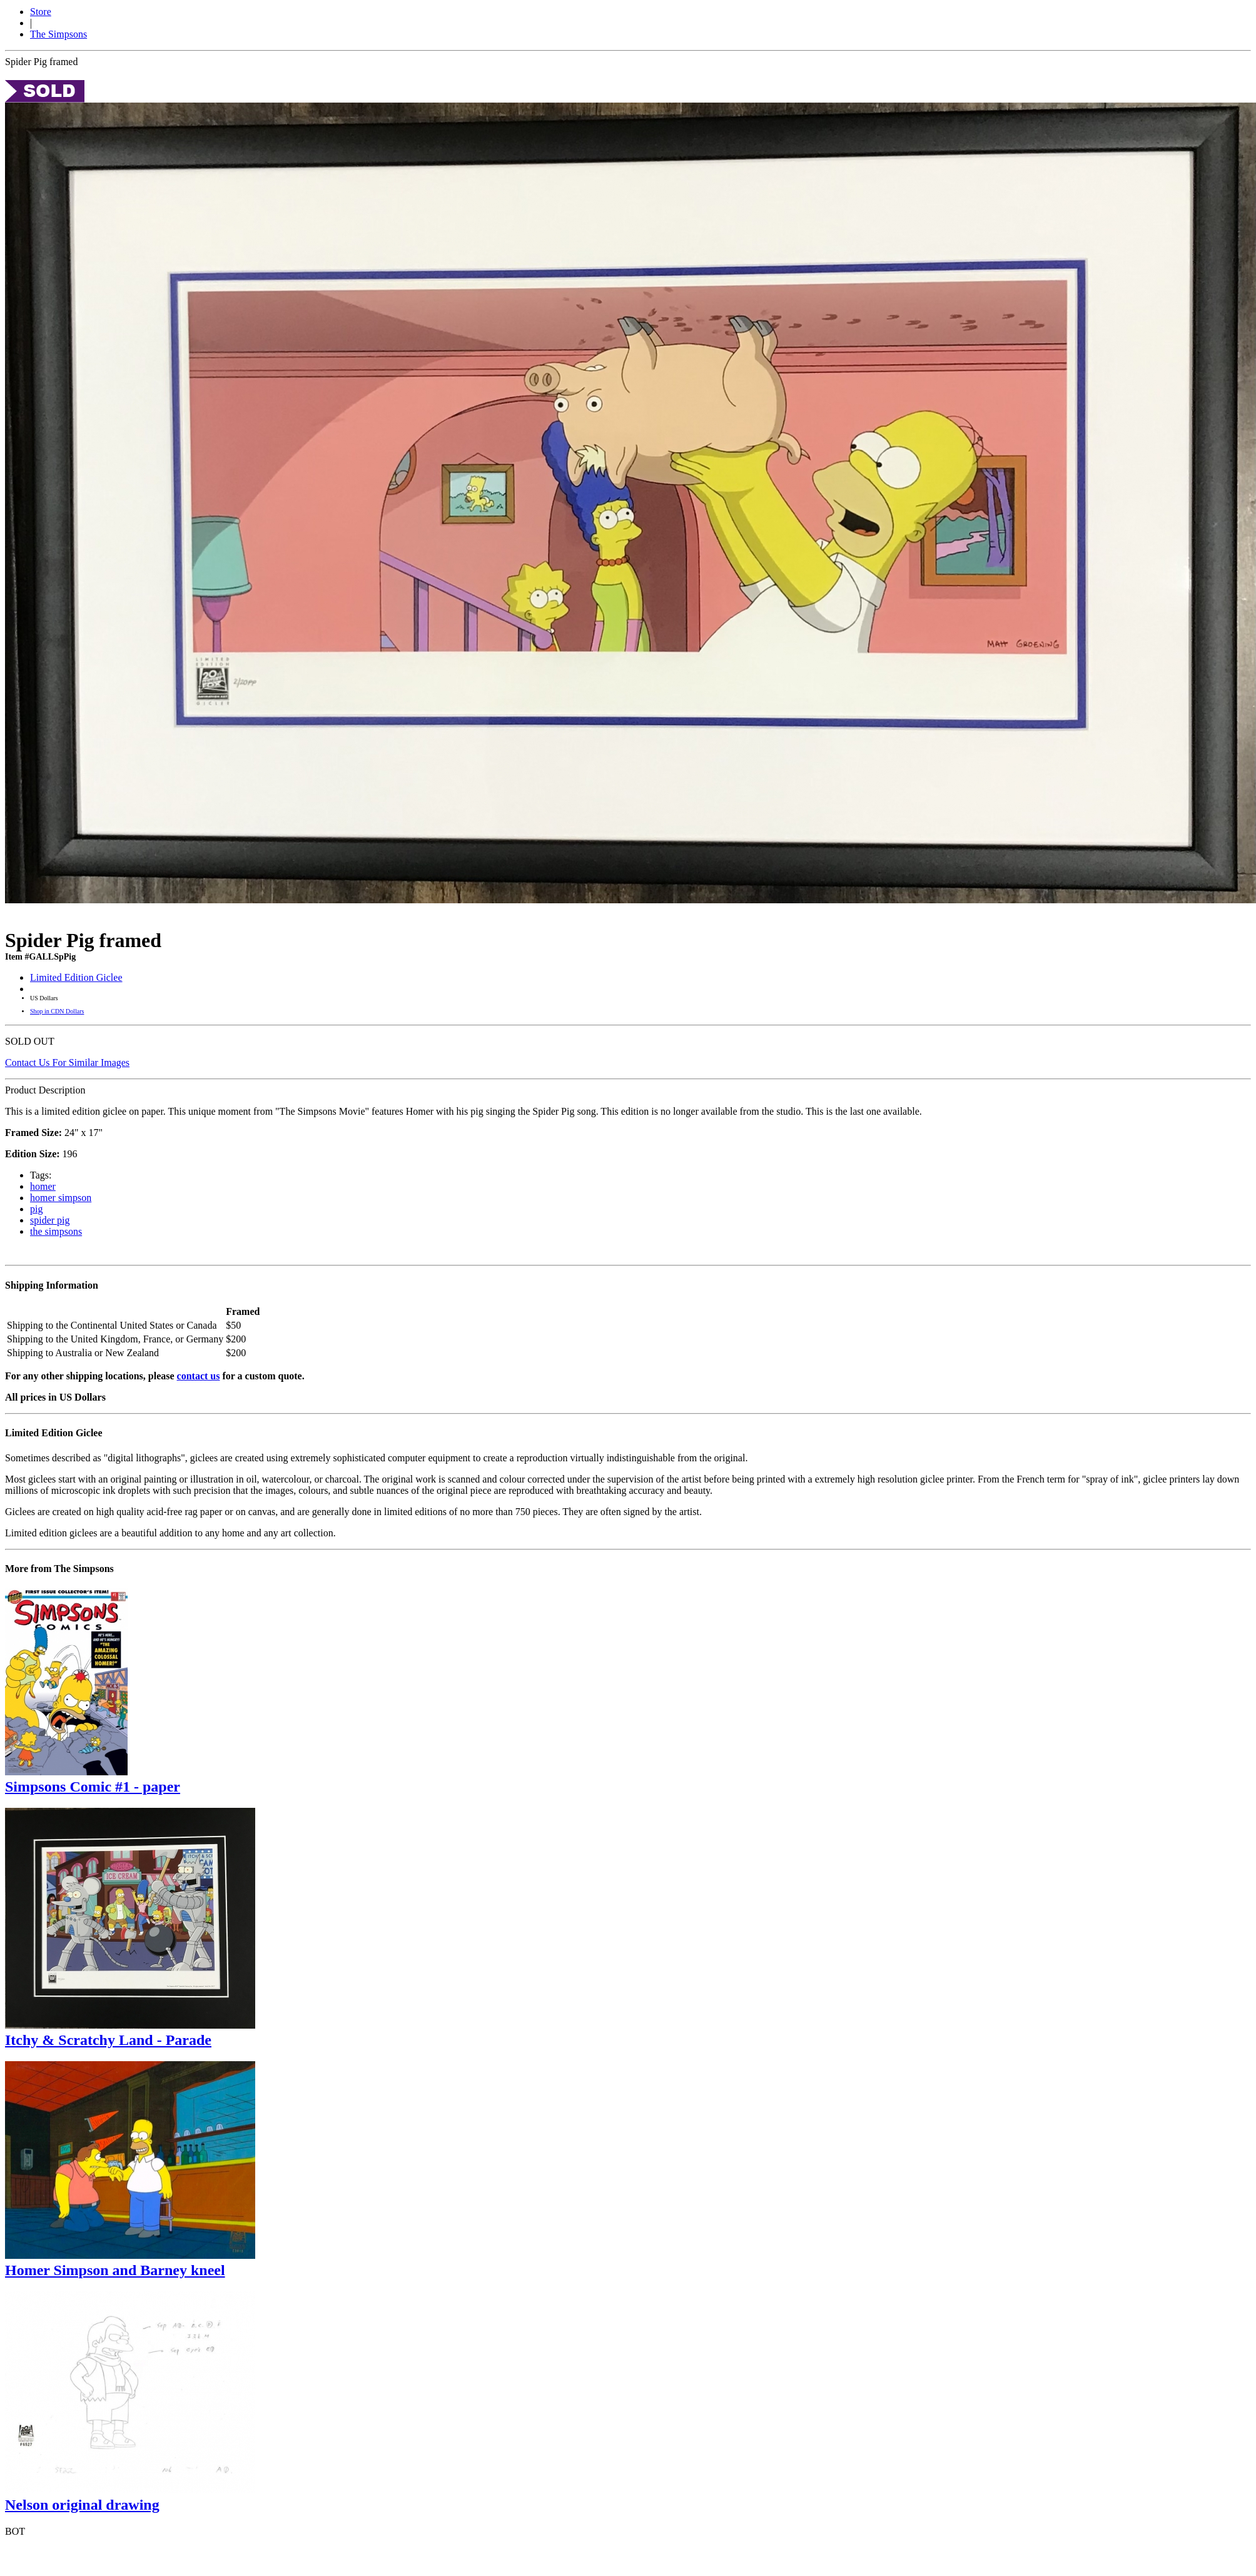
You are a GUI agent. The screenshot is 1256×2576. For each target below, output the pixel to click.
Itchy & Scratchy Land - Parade (108, 2040)
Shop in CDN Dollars (57, 1011)
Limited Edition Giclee (76, 977)
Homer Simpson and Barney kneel (115, 2270)
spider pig (50, 1220)
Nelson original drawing (82, 2505)
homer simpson (60, 1197)
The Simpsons (58, 34)
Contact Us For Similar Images (67, 1062)
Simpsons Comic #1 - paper (92, 1786)
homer (43, 1186)
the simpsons (56, 1231)
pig (36, 1209)
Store (40, 11)
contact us (198, 1376)
